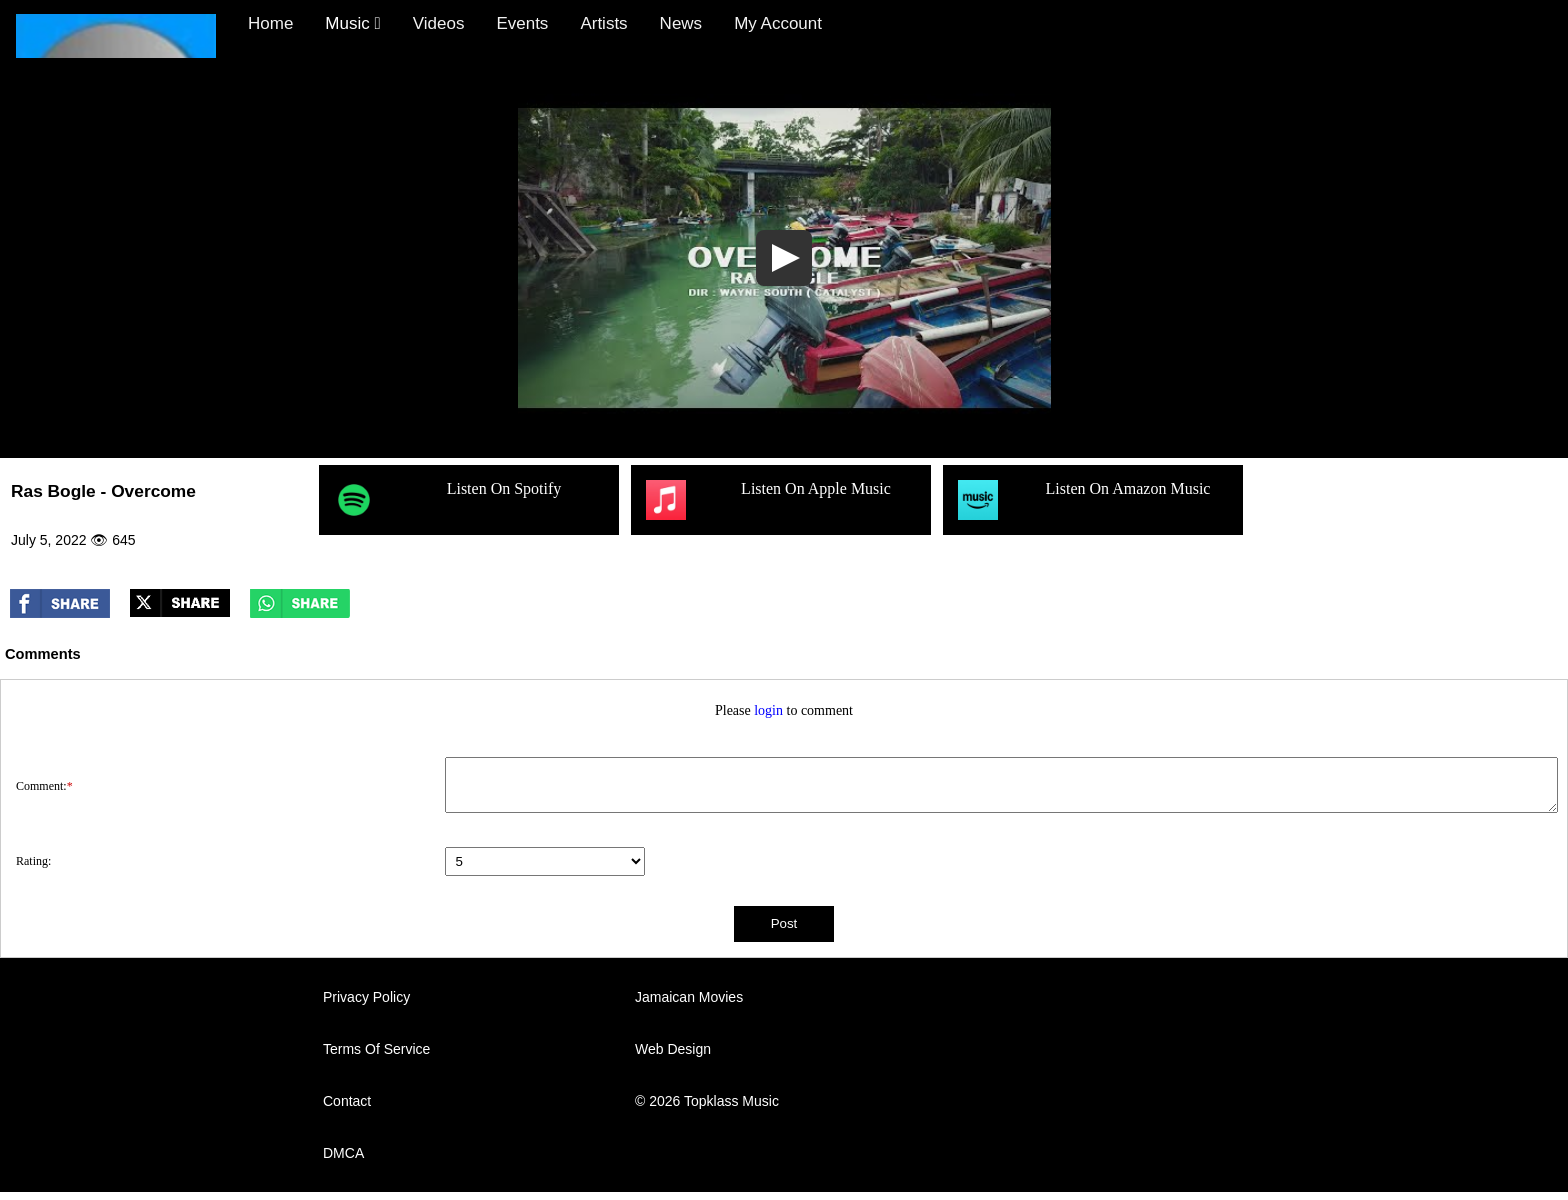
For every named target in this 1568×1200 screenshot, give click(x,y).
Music (352, 23)
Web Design (673, 1049)
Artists (603, 23)
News (681, 23)
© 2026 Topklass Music (707, 1101)
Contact (347, 1101)
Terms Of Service (376, 1049)
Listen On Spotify (447, 500)
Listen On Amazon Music (1084, 500)
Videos (439, 23)
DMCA (343, 1153)
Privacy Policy (366, 997)
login (768, 710)
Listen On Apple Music (768, 500)
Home (270, 23)
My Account (778, 23)
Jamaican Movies (689, 997)
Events (522, 23)
